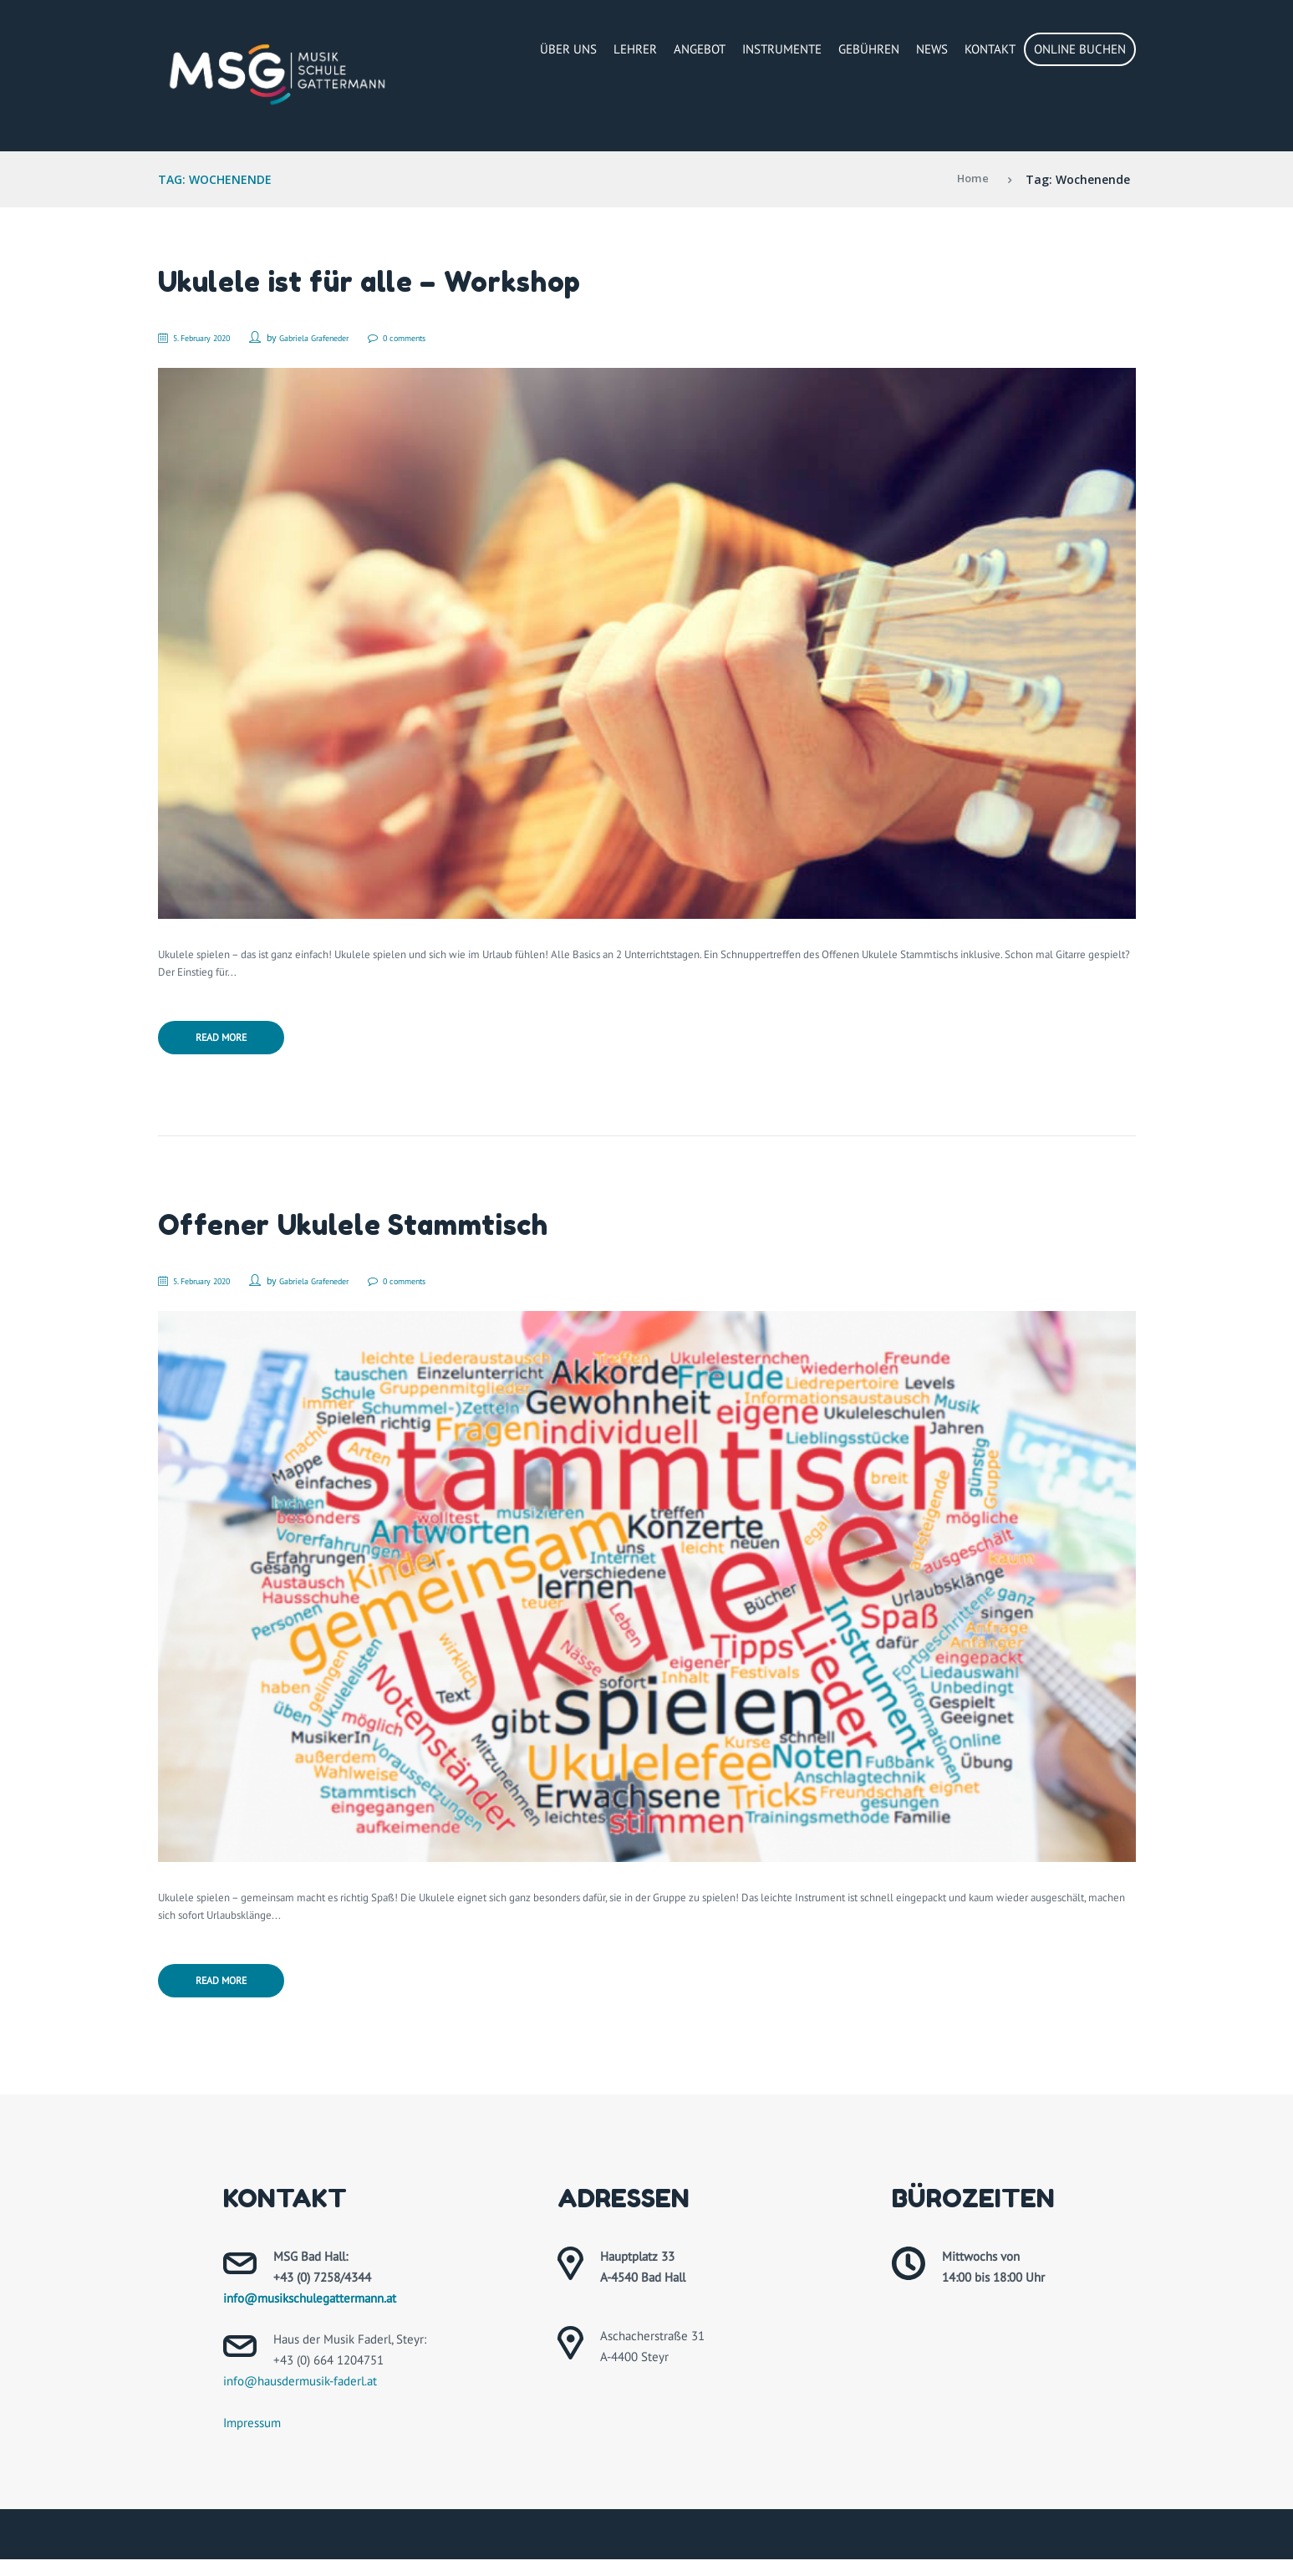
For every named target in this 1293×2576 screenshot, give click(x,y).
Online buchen (1080, 49)
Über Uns (568, 49)
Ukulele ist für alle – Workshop (389, 280)
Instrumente (782, 49)
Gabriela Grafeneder (340, 337)
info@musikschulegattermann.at (309, 2314)
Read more (231, 1043)
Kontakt (990, 49)
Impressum (252, 2439)
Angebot (699, 49)
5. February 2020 (212, 337)
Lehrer (635, 49)
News (932, 49)
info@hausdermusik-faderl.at (300, 2397)
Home (971, 179)
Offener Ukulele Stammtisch (371, 1231)
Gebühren (868, 49)
